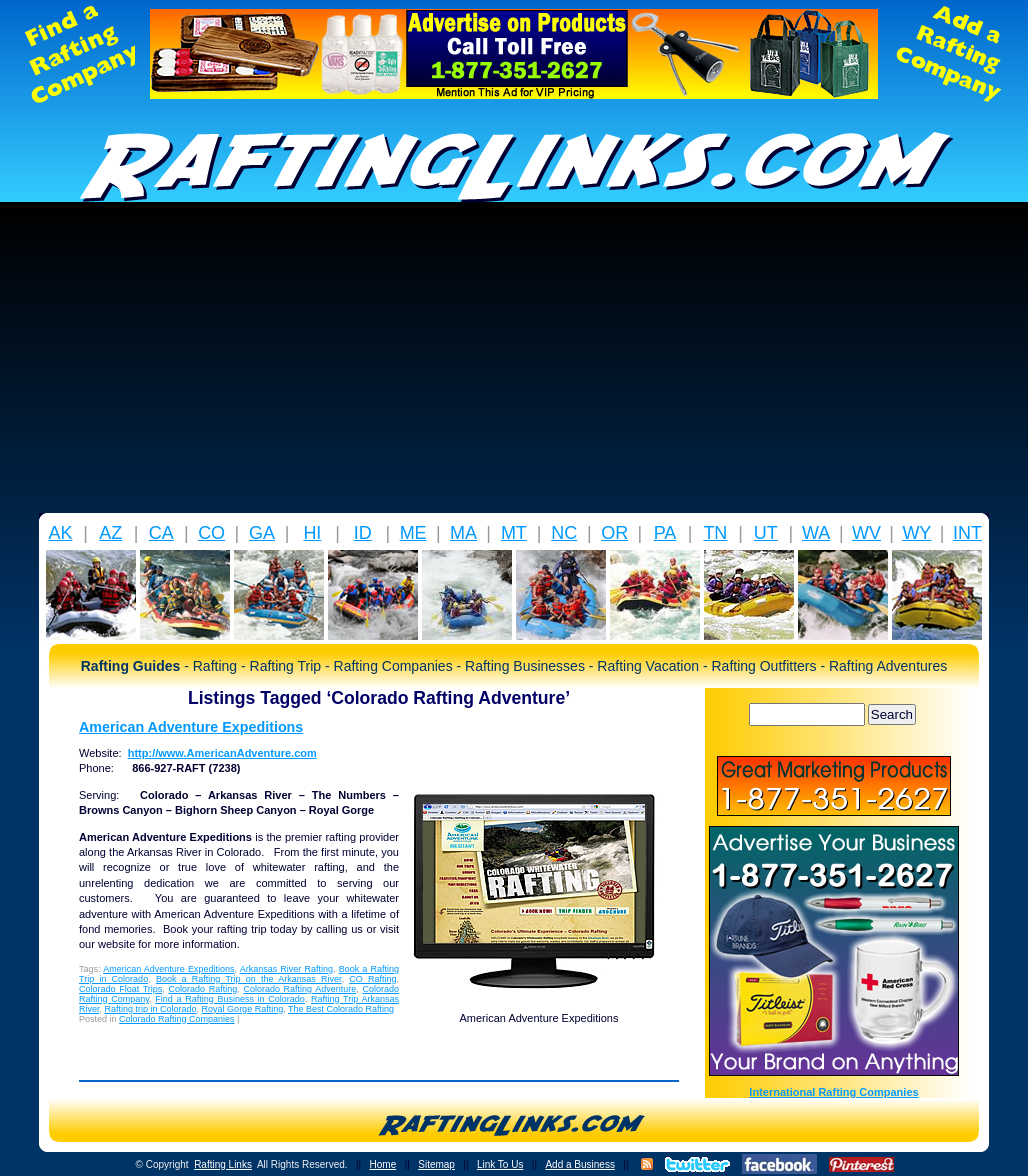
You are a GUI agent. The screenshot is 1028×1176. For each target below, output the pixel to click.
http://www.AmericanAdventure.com (222, 753)
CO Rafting (372, 979)
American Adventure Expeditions (191, 727)
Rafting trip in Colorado (151, 1009)
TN (715, 533)
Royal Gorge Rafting (243, 1009)
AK (60, 533)
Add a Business (580, 1164)
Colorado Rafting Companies (177, 1019)
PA (665, 533)
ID (363, 533)
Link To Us (500, 1164)
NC (564, 533)
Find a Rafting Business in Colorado (230, 999)
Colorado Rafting (203, 989)
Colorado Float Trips (120, 989)
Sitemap (436, 1164)
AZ (110, 533)
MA (463, 533)
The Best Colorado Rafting (341, 1009)
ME (413, 533)
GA (262, 533)
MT (514, 533)
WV (866, 533)
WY (916, 533)
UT (766, 533)
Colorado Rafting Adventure (299, 989)
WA (816, 533)
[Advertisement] (514, 363)
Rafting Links (223, 1164)
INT (967, 533)
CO (211, 533)
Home (383, 1164)
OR (614, 533)
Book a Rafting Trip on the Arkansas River (249, 979)
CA (161, 533)
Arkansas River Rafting (286, 969)
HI (312, 533)
